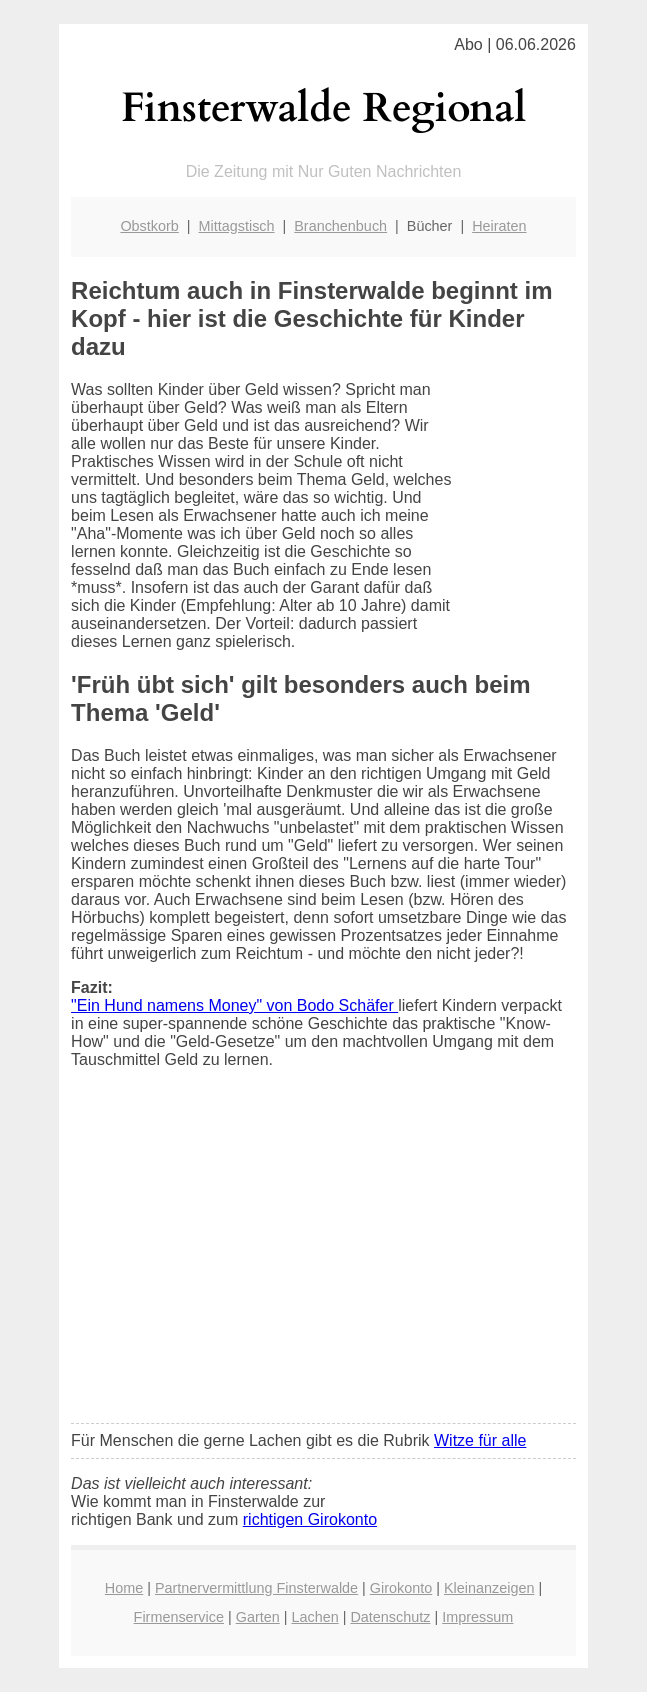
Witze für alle (480, 1440)
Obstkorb (149, 226)
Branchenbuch (340, 226)
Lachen (314, 1617)
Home (124, 1588)
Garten (258, 1617)
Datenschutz (390, 1617)
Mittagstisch (237, 226)
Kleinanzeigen (489, 1588)
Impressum (477, 1617)
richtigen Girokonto (310, 1519)
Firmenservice (179, 1617)
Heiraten (499, 226)
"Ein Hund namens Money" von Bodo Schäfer (234, 1005)
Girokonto (401, 1588)
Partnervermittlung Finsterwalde (256, 1588)
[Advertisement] (323, 1259)
